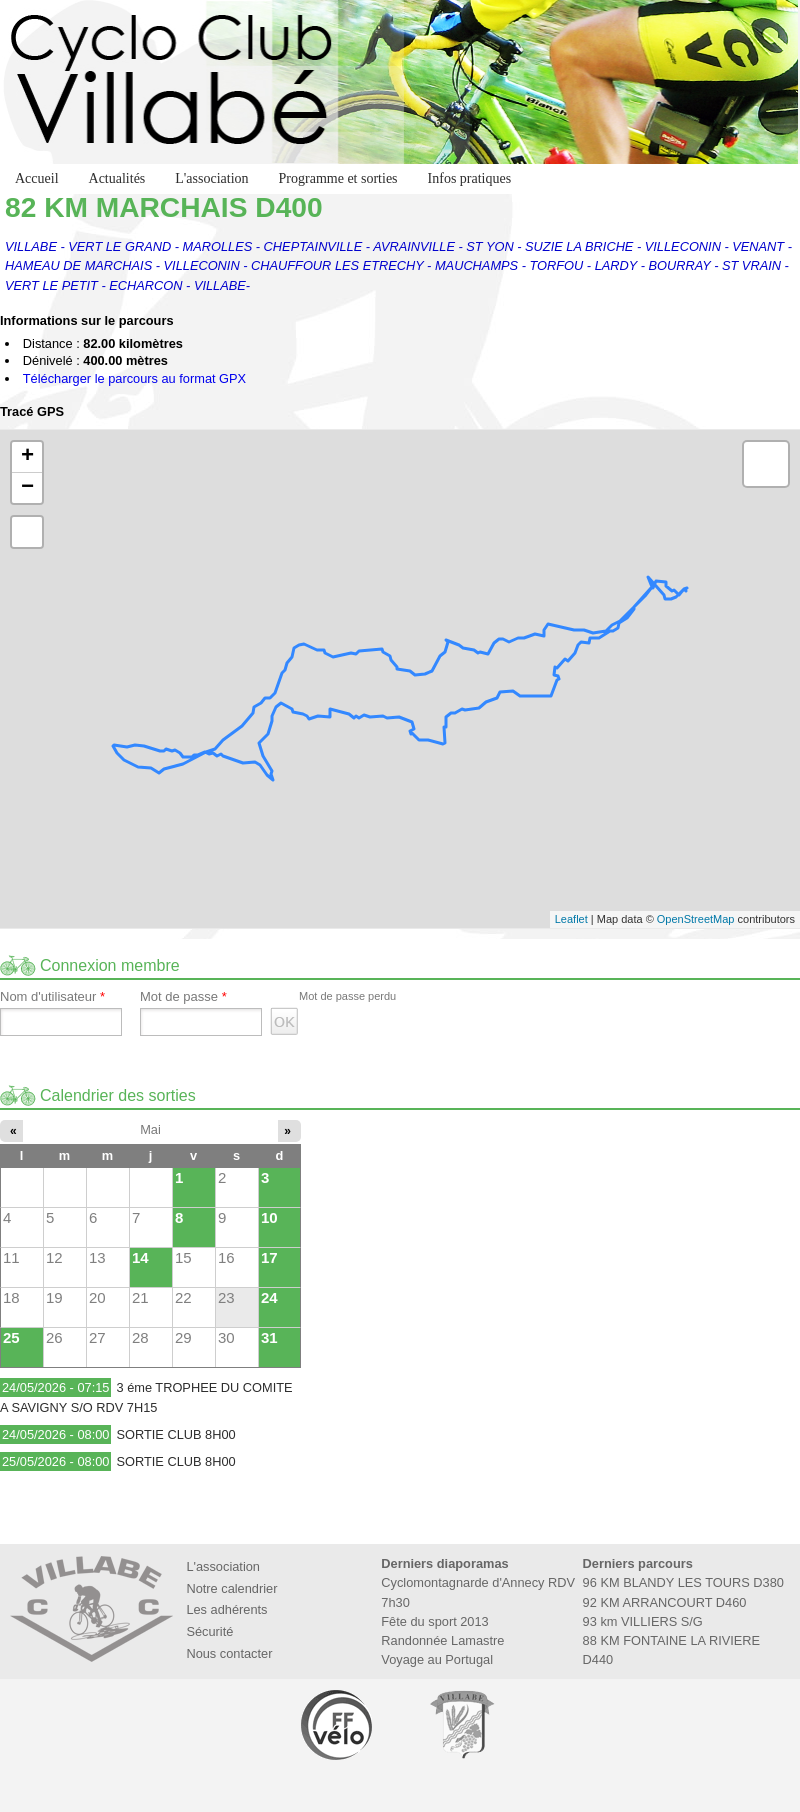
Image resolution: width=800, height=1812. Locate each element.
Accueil (37, 178)
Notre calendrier (231, 1588)
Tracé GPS (32, 412)
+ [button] (27, 457)
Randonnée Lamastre (442, 1640)
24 (269, 1297)
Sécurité (209, 1631)
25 (11, 1337)
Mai (150, 1129)
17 (269, 1257)
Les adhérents (226, 1609)
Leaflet (571, 919)
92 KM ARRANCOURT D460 (665, 1602)
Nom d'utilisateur (52, 997)
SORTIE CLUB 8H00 (175, 1434)
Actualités (117, 178)
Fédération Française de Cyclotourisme (338, 1724)
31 (269, 1337)
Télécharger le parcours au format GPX (134, 378)
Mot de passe (183, 997)
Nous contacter (229, 1653)
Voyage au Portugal (437, 1659)
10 (269, 1217)
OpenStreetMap (696, 919)
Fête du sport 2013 (434, 1621)
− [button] (27, 488)
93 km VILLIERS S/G (643, 1621)
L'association (211, 178)
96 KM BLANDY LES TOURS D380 (683, 1582)
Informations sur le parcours (87, 321)
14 (140, 1257)
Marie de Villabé (462, 1724)
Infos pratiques (470, 178)
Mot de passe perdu (347, 996)
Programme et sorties (338, 178)
